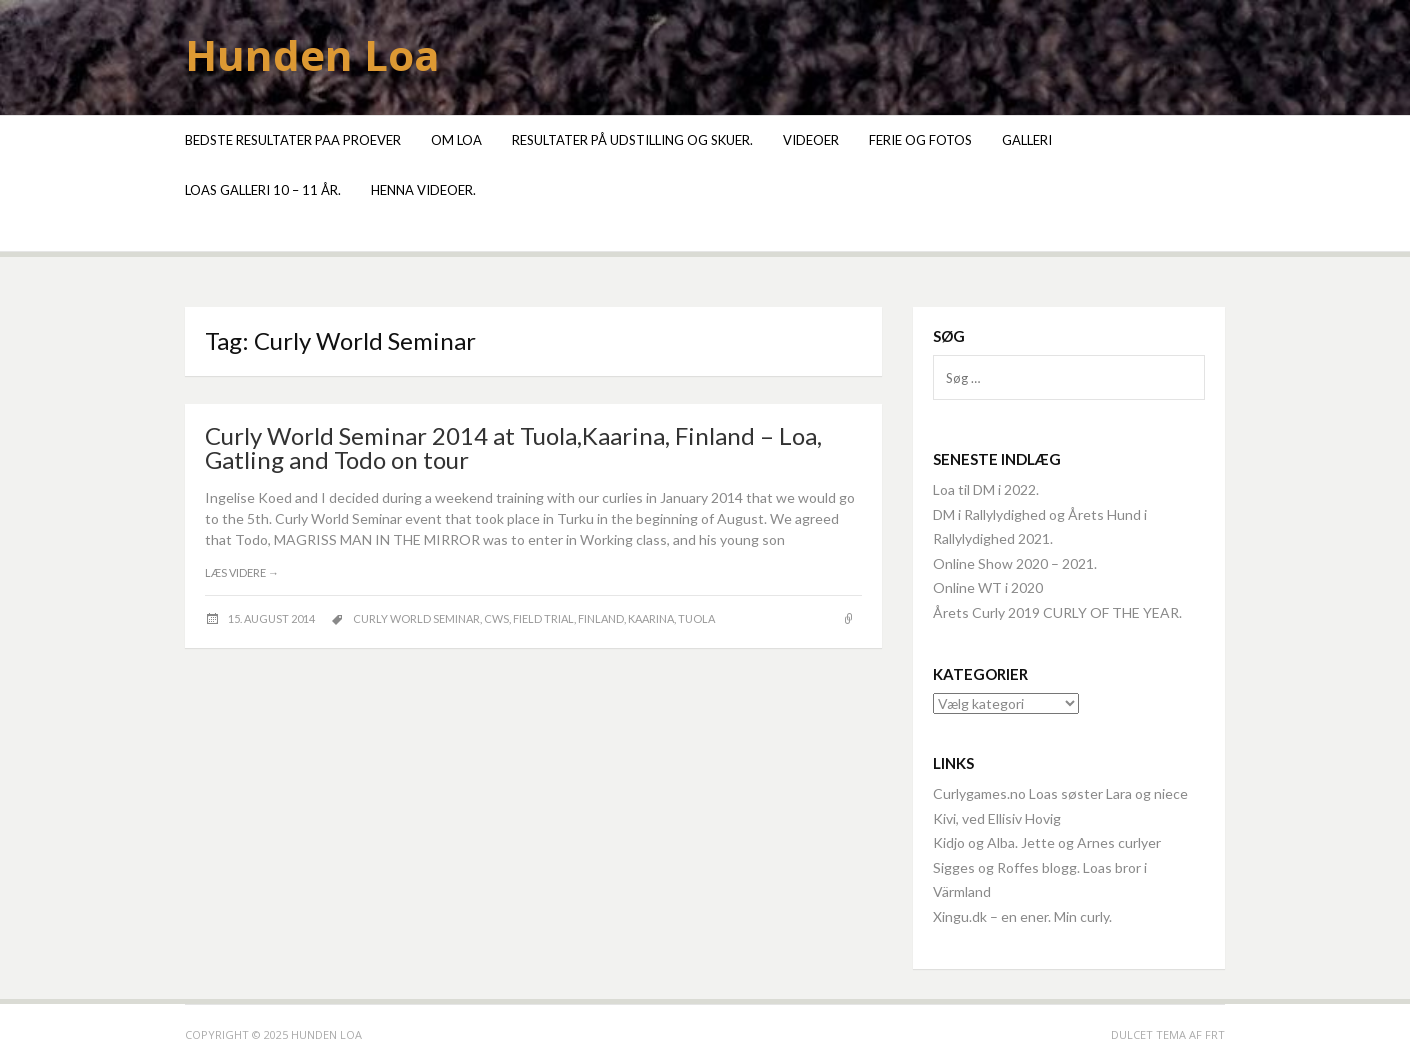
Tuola (696, 618)
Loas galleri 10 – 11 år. (263, 190)
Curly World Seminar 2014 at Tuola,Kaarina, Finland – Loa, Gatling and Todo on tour (513, 447)
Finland (601, 618)
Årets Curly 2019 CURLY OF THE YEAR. (1057, 612)
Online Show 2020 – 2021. (1015, 563)
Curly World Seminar (416, 618)
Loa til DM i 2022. (986, 489)
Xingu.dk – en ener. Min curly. (1022, 916)
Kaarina (651, 618)
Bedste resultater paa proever (293, 140)
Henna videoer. (423, 190)
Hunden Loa (312, 54)
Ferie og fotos (920, 140)
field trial (543, 618)
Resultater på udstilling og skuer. (632, 140)
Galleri (1027, 140)
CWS (496, 618)
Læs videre (242, 572)
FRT (1215, 1034)
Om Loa (456, 140)
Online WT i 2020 (988, 587)
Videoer (811, 140)
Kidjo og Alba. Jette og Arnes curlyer (1047, 842)
